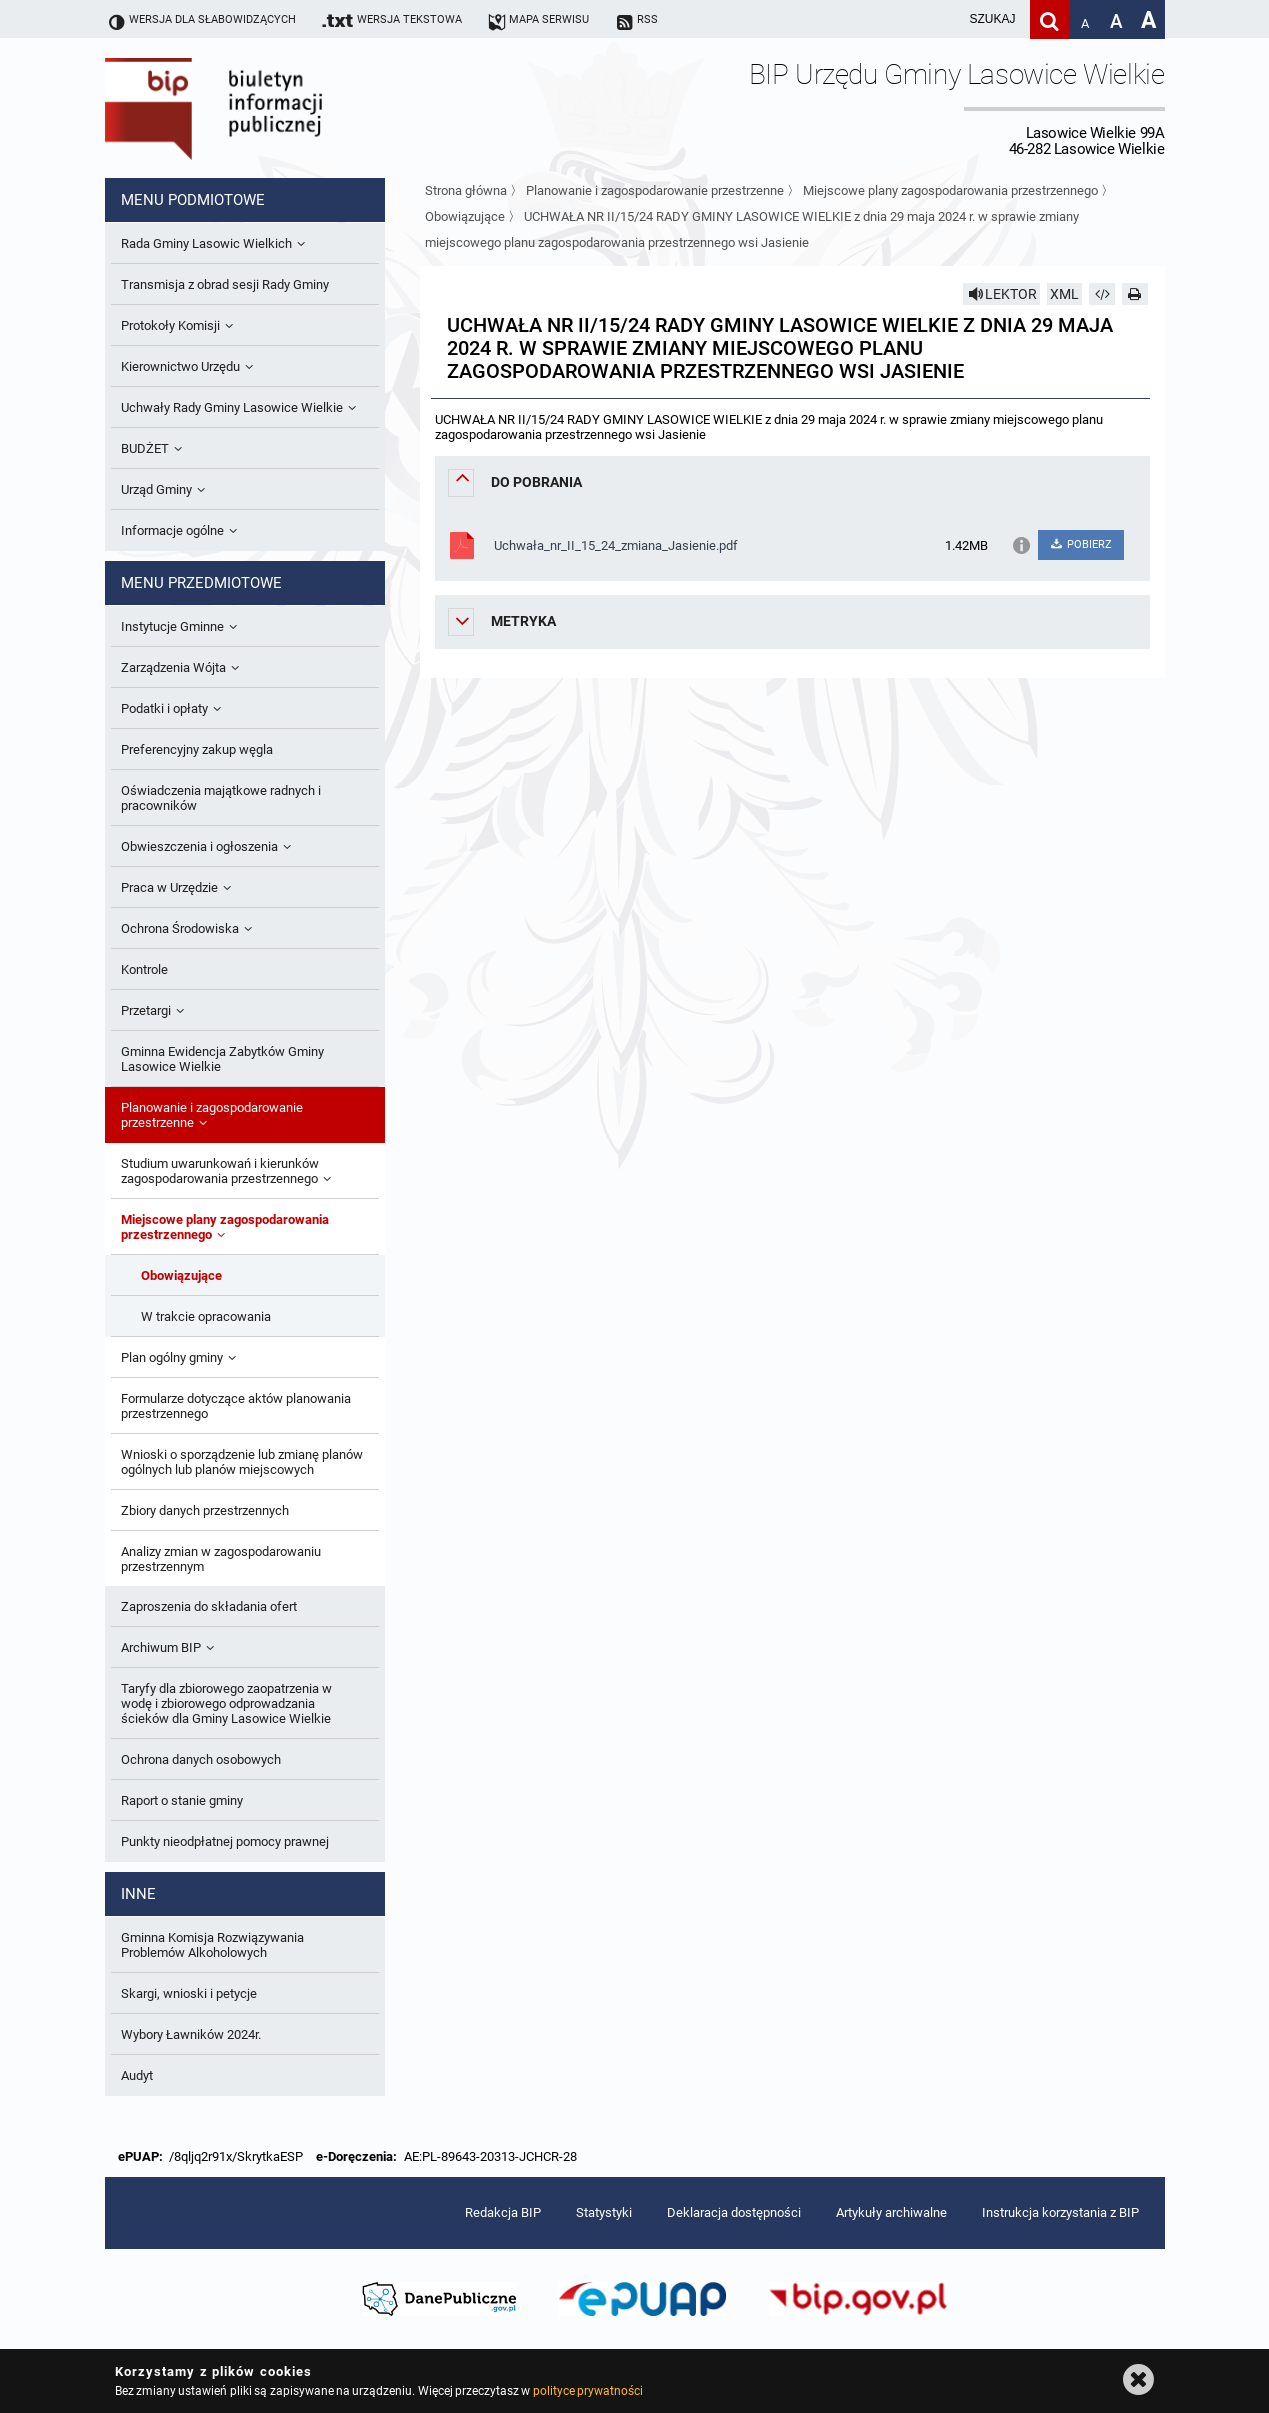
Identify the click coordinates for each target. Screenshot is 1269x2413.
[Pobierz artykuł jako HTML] (1102, 294)
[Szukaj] (1049, 19)
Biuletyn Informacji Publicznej (270, 108)
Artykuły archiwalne (891, 2212)
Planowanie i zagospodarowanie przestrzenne (655, 190)
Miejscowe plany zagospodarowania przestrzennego (950, 190)
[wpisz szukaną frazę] (943, 19)
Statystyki (604, 2212)
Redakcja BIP (503, 2212)
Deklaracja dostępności (734, 2212)
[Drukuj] (1135, 294)
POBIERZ (1080, 544)
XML (1064, 294)
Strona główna (466, 190)
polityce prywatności (588, 2391)
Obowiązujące (465, 216)
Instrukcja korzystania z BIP (1060, 2212)
